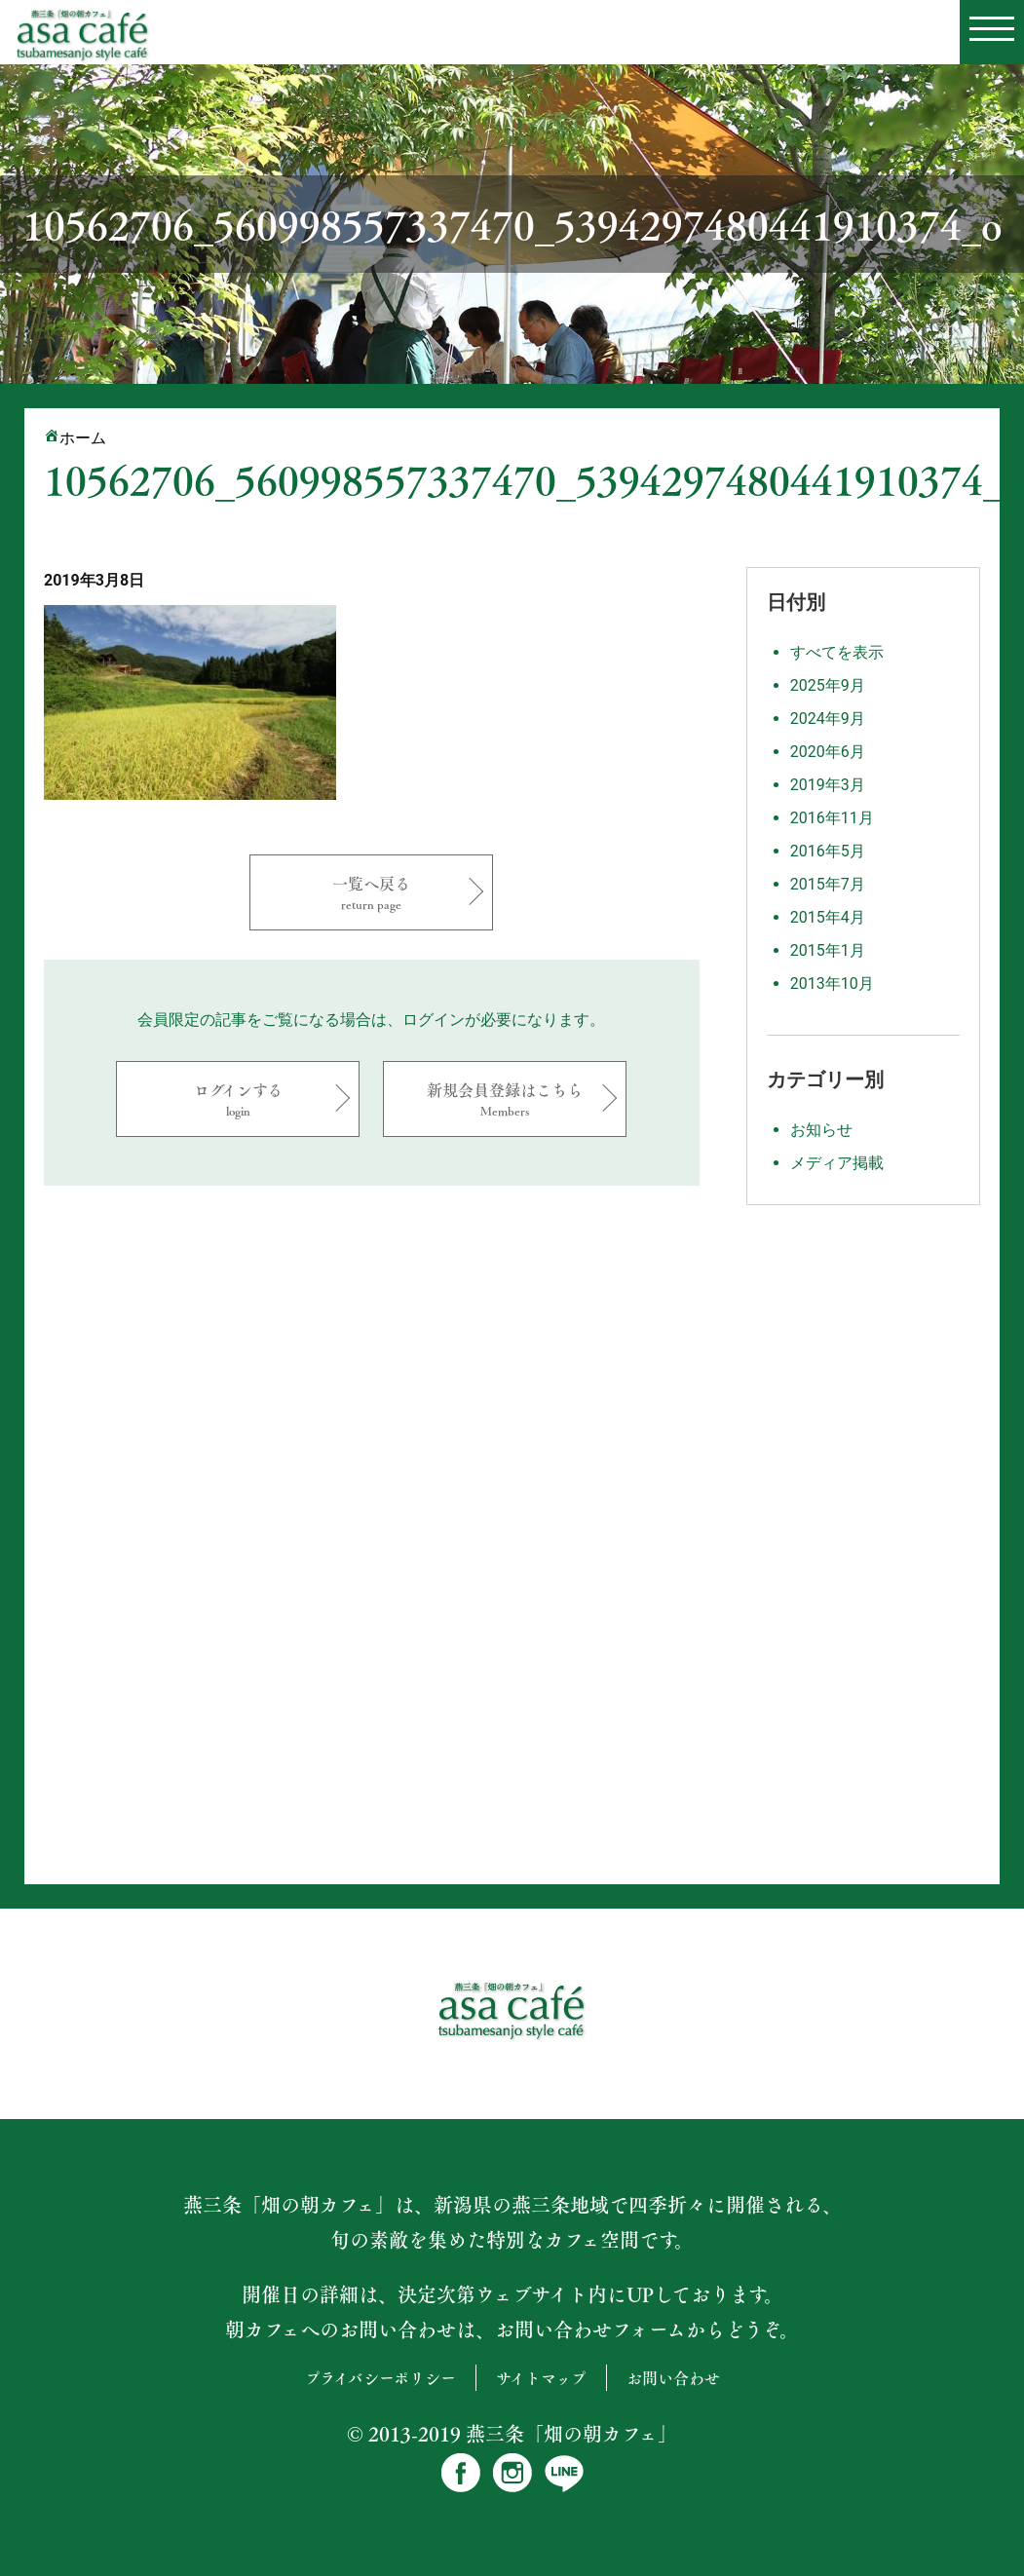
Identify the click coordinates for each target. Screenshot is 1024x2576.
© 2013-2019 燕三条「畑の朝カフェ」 (512, 2433)
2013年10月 (832, 983)
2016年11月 (832, 818)
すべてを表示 (837, 652)
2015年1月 (827, 950)
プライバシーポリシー (380, 2378)
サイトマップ (541, 2378)
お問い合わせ (673, 2378)
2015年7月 (827, 884)
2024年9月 (827, 718)
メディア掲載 (837, 1163)
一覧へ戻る (371, 892)
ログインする (237, 1098)
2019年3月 (827, 785)
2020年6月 (827, 751)
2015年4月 (827, 917)
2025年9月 (827, 685)
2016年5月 (827, 851)
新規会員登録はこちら (504, 1098)
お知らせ (821, 1129)
